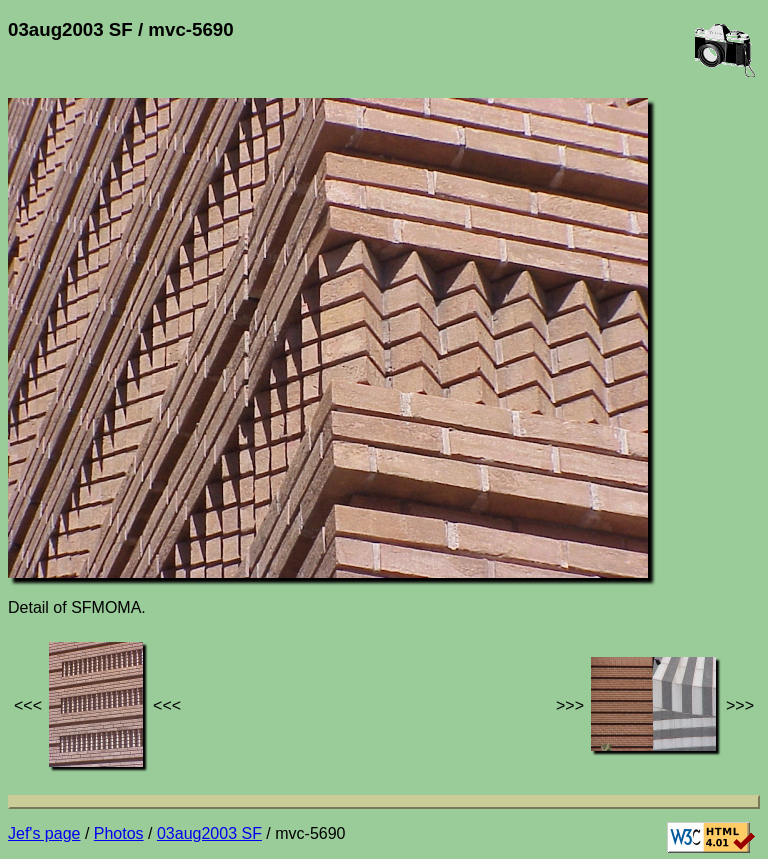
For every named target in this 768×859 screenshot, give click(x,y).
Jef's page (44, 833)
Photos (119, 833)
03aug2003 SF (209, 833)
